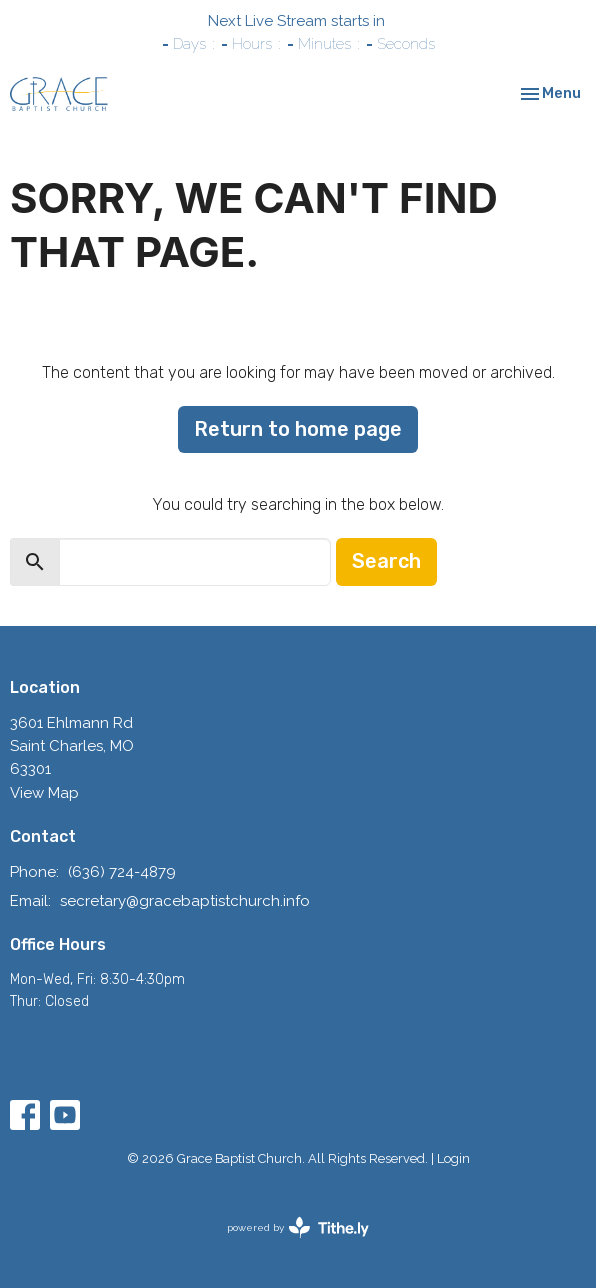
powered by (298, 1227)
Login (453, 1158)
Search (386, 561)
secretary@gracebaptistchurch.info (185, 901)
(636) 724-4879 (122, 872)
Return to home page (298, 429)
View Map (44, 793)
